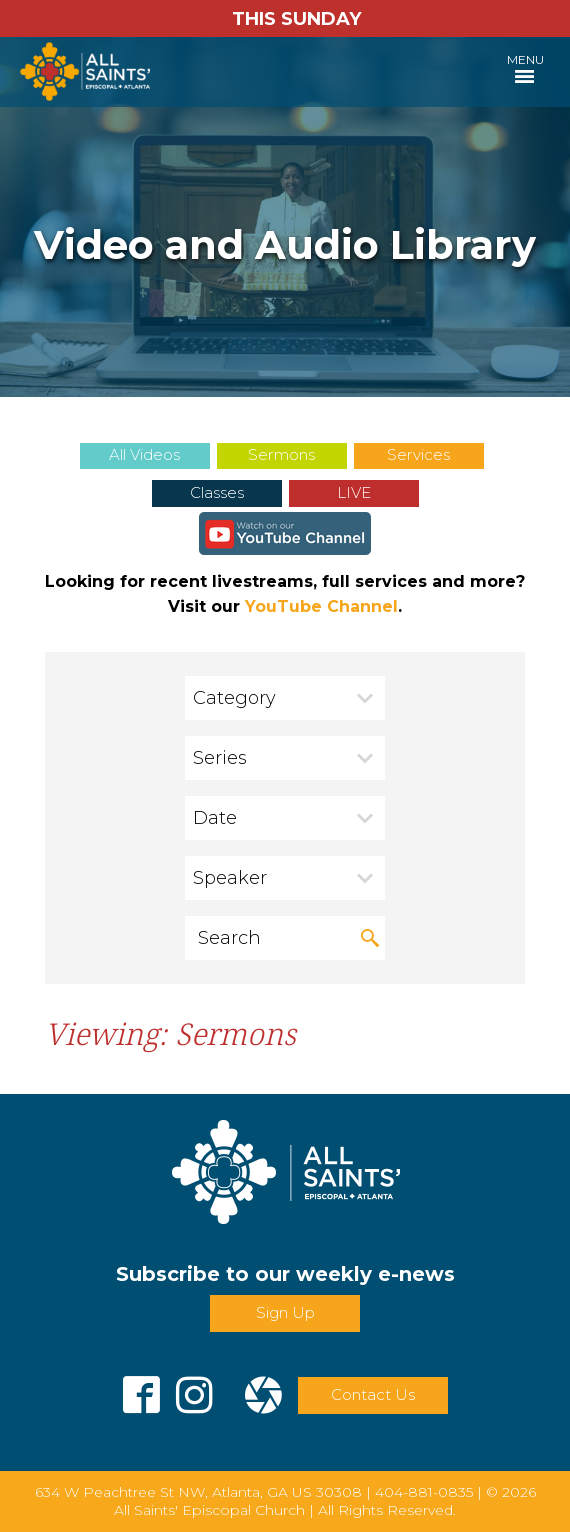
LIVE (354, 492)
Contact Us (373, 1394)
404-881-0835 (424, 1492)
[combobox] (285, 698)
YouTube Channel (321, 606)
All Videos (144, 454)
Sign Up (285, 1312)
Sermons (281, 454)
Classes (217, 492)
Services (418, 454)
